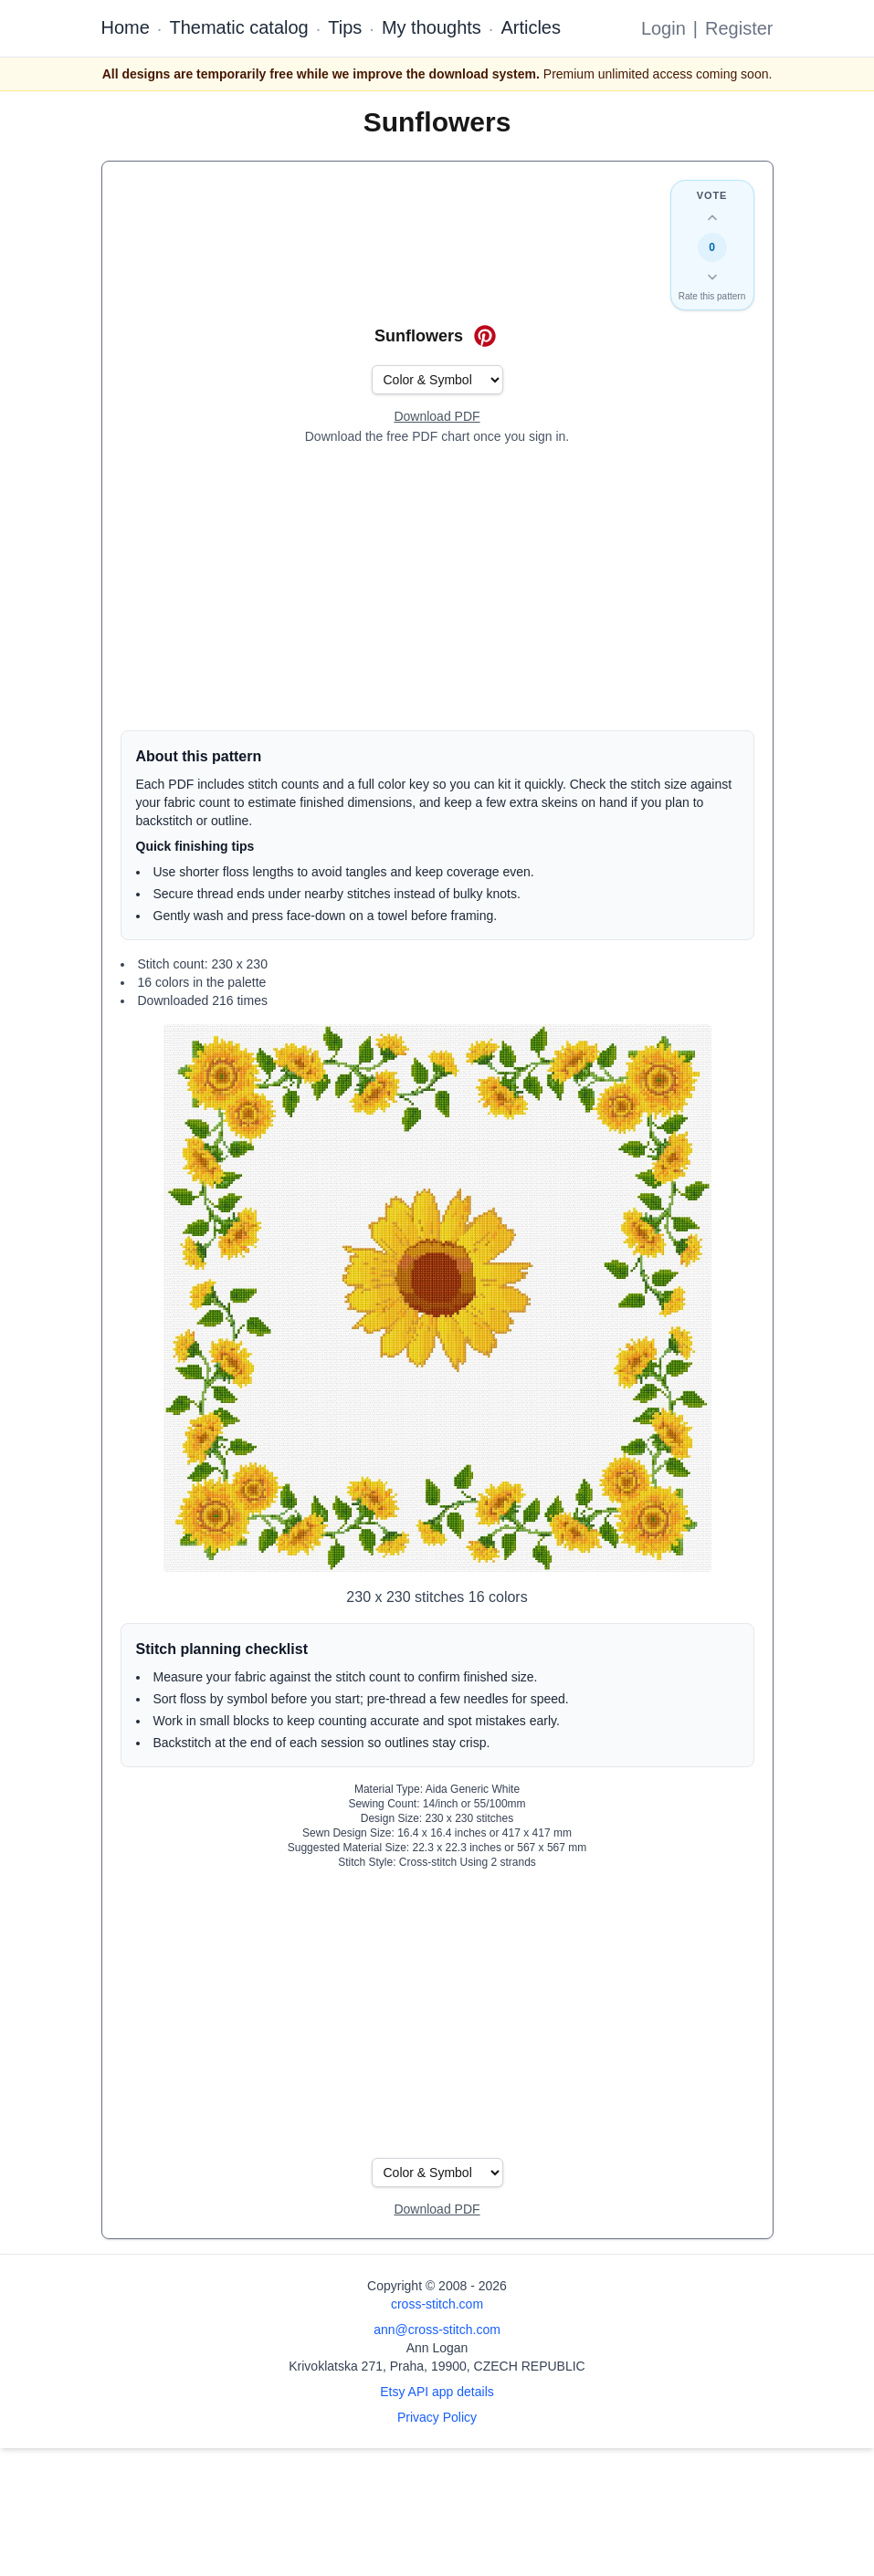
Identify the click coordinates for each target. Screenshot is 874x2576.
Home (125, 27)
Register (739, 28)
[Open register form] (436, 417)
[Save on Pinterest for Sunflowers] (485, 336)
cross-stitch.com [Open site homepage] (437, 2304)
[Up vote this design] (712, 218)
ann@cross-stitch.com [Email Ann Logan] (437, 2329)
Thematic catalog (238, 27)
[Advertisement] (437, 588)
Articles (530, 27)
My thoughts (431, 27)
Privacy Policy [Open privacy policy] (437, 2417)
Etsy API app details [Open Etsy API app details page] (437, 2391)
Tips (345, 27)
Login (663, 28)
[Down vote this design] (712, 277)
